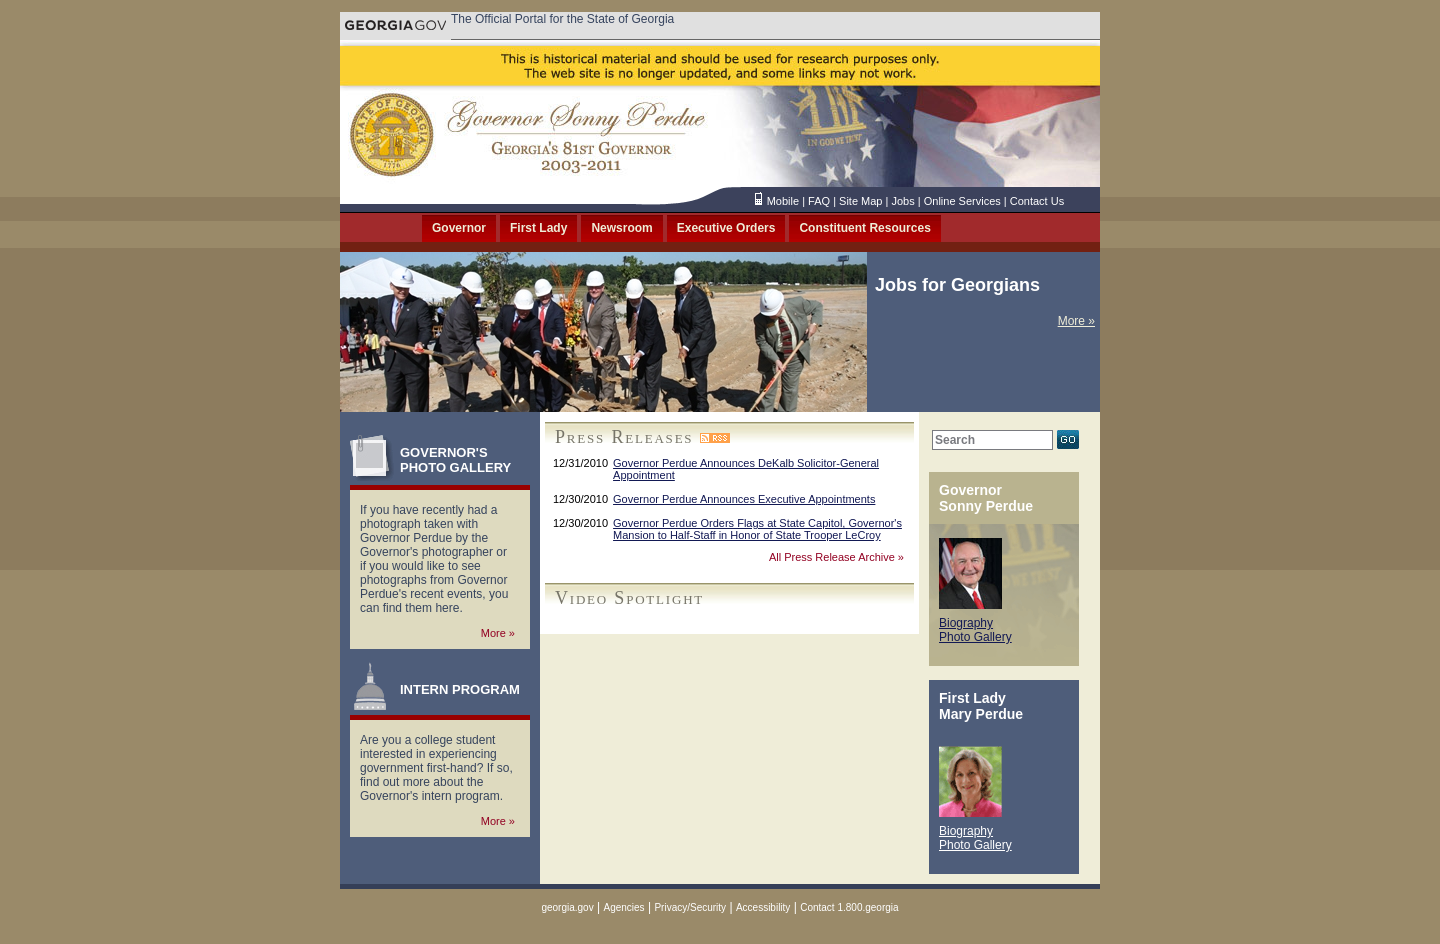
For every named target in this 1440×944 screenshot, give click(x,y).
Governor (459, 228)
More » (1076, 321)
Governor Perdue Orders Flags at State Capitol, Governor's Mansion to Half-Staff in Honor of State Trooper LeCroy (757, 529)
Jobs (902, 201)
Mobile (783, 201)
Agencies (623, 907)
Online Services (962, 201)
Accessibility (763, 907)
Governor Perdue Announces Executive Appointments (744, 499)
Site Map (860, 201)
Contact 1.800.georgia (849, 907)
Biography (966, 623)
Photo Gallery (975, 637)
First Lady (538, 228)
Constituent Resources (864, 228)
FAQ (819, 201)
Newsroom (621, 228)
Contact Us (1037, 201)
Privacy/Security (690, 907)
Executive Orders (726, 228)
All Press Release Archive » (836, 557)
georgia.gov (567, 907)
